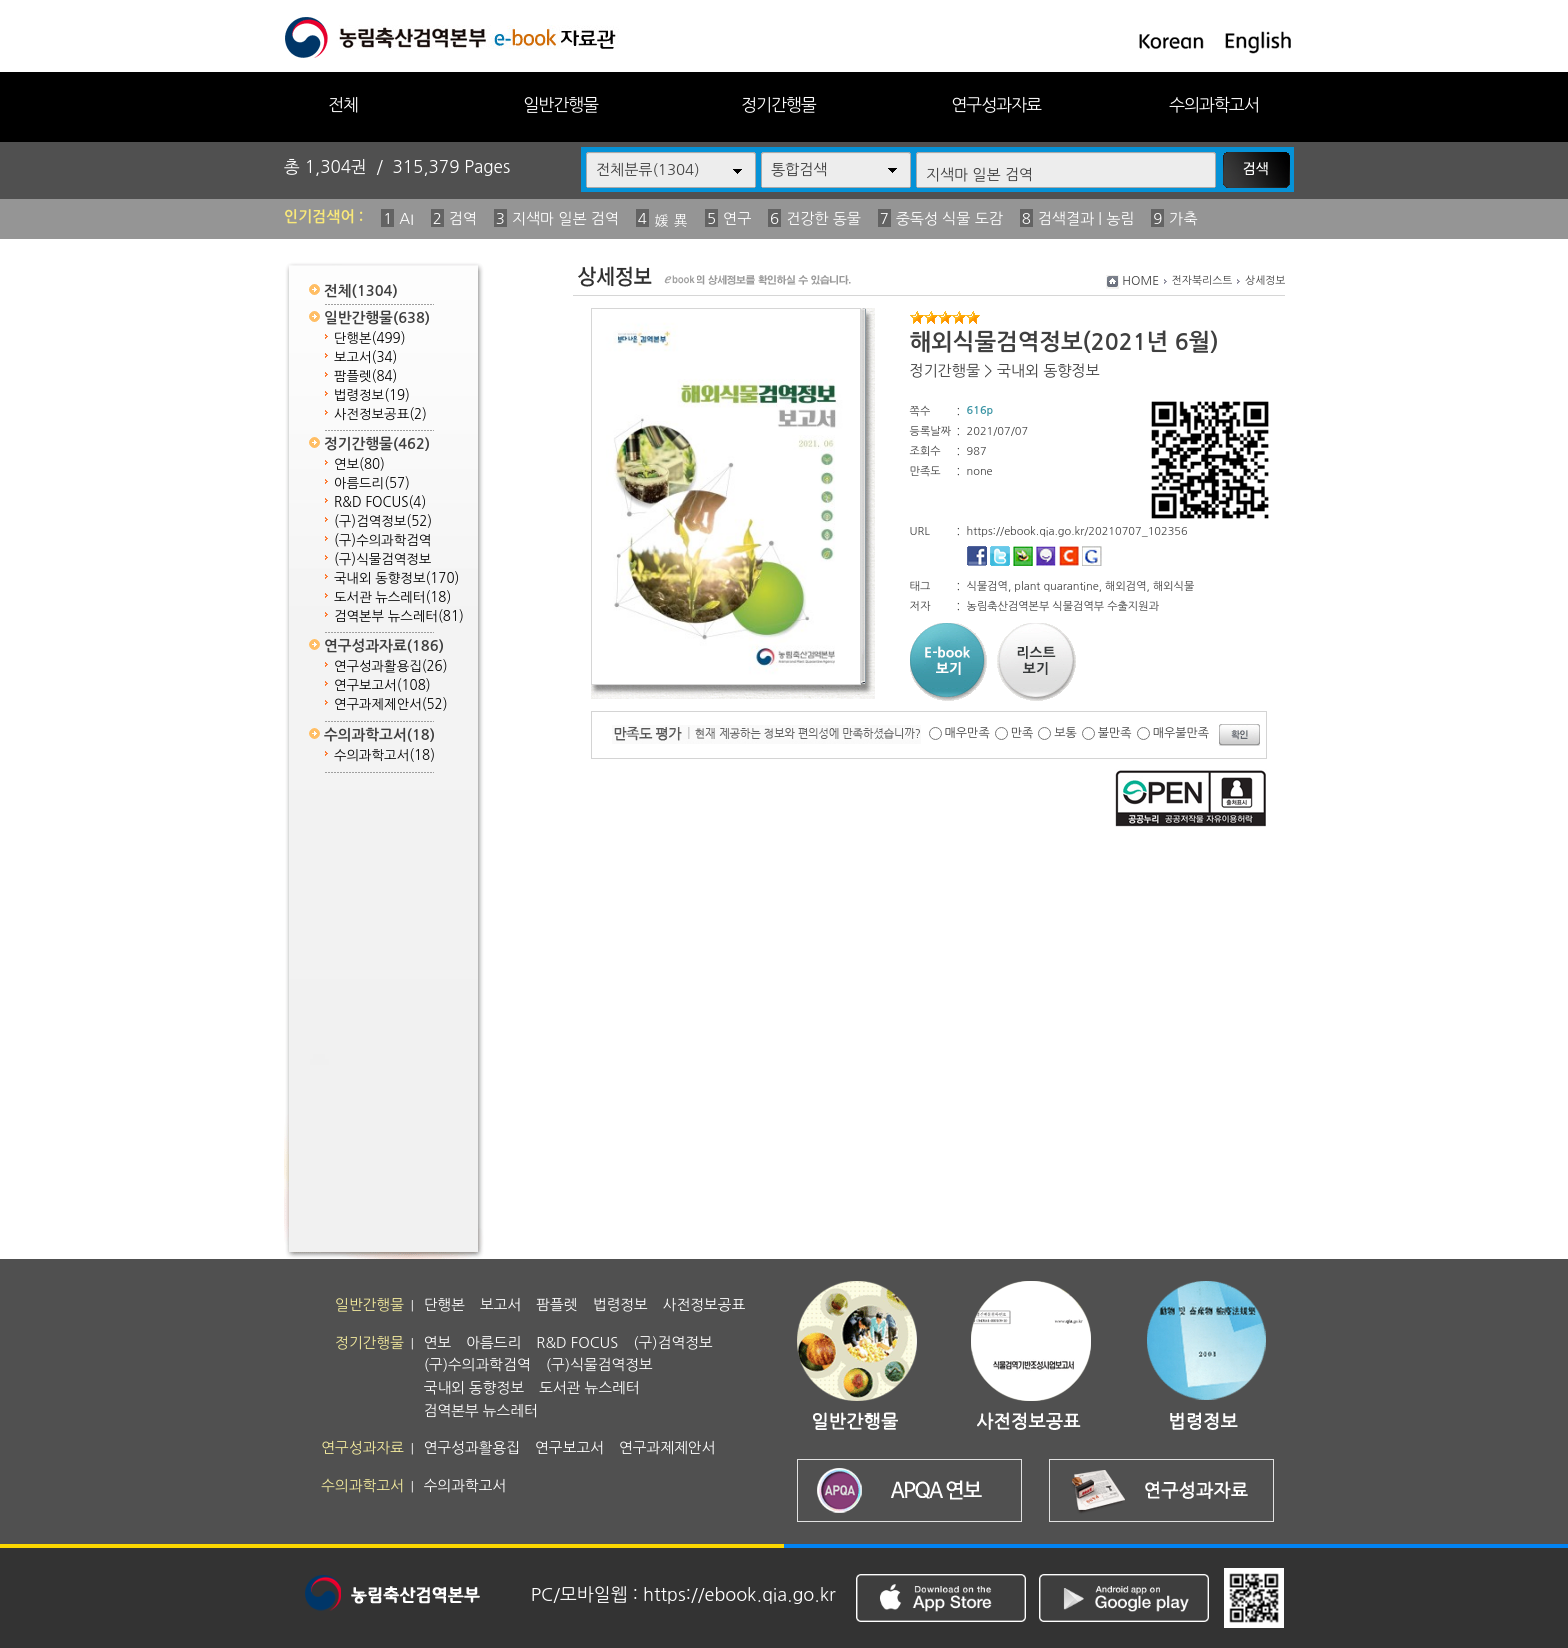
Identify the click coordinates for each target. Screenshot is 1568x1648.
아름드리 (372, 483)
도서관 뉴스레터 (392, 597)
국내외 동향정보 (396, 578)
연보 (359, 464)
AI (406, 218)
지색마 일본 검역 (565, 218)
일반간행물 (560, 104)
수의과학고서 (1214, 104)
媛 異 (671, 220)
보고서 (365, 357)
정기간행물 (778, 104)
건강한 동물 (823, 218)
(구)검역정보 (383, 521)
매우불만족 (1181, 733)
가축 (1183, 218)
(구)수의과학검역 (382, 540)
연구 (737, 218)
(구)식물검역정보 (382, 559)
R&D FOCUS (380, 502)
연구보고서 (382, 685)
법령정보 (372, 395)
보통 (1065, 733)
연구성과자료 (996, 104)
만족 (1022, 733)
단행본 (370, 338)
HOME (1140, 281)
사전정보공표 (380, 414)
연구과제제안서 (391, 704)
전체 (343, 104)
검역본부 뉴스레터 (399, 616)
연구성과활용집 (391, 666)
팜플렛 (365, 376)
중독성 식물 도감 (949, 218)
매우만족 (967, 733)
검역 (463, 218)
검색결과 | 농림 (1086, 218)
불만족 (1115, 733)
